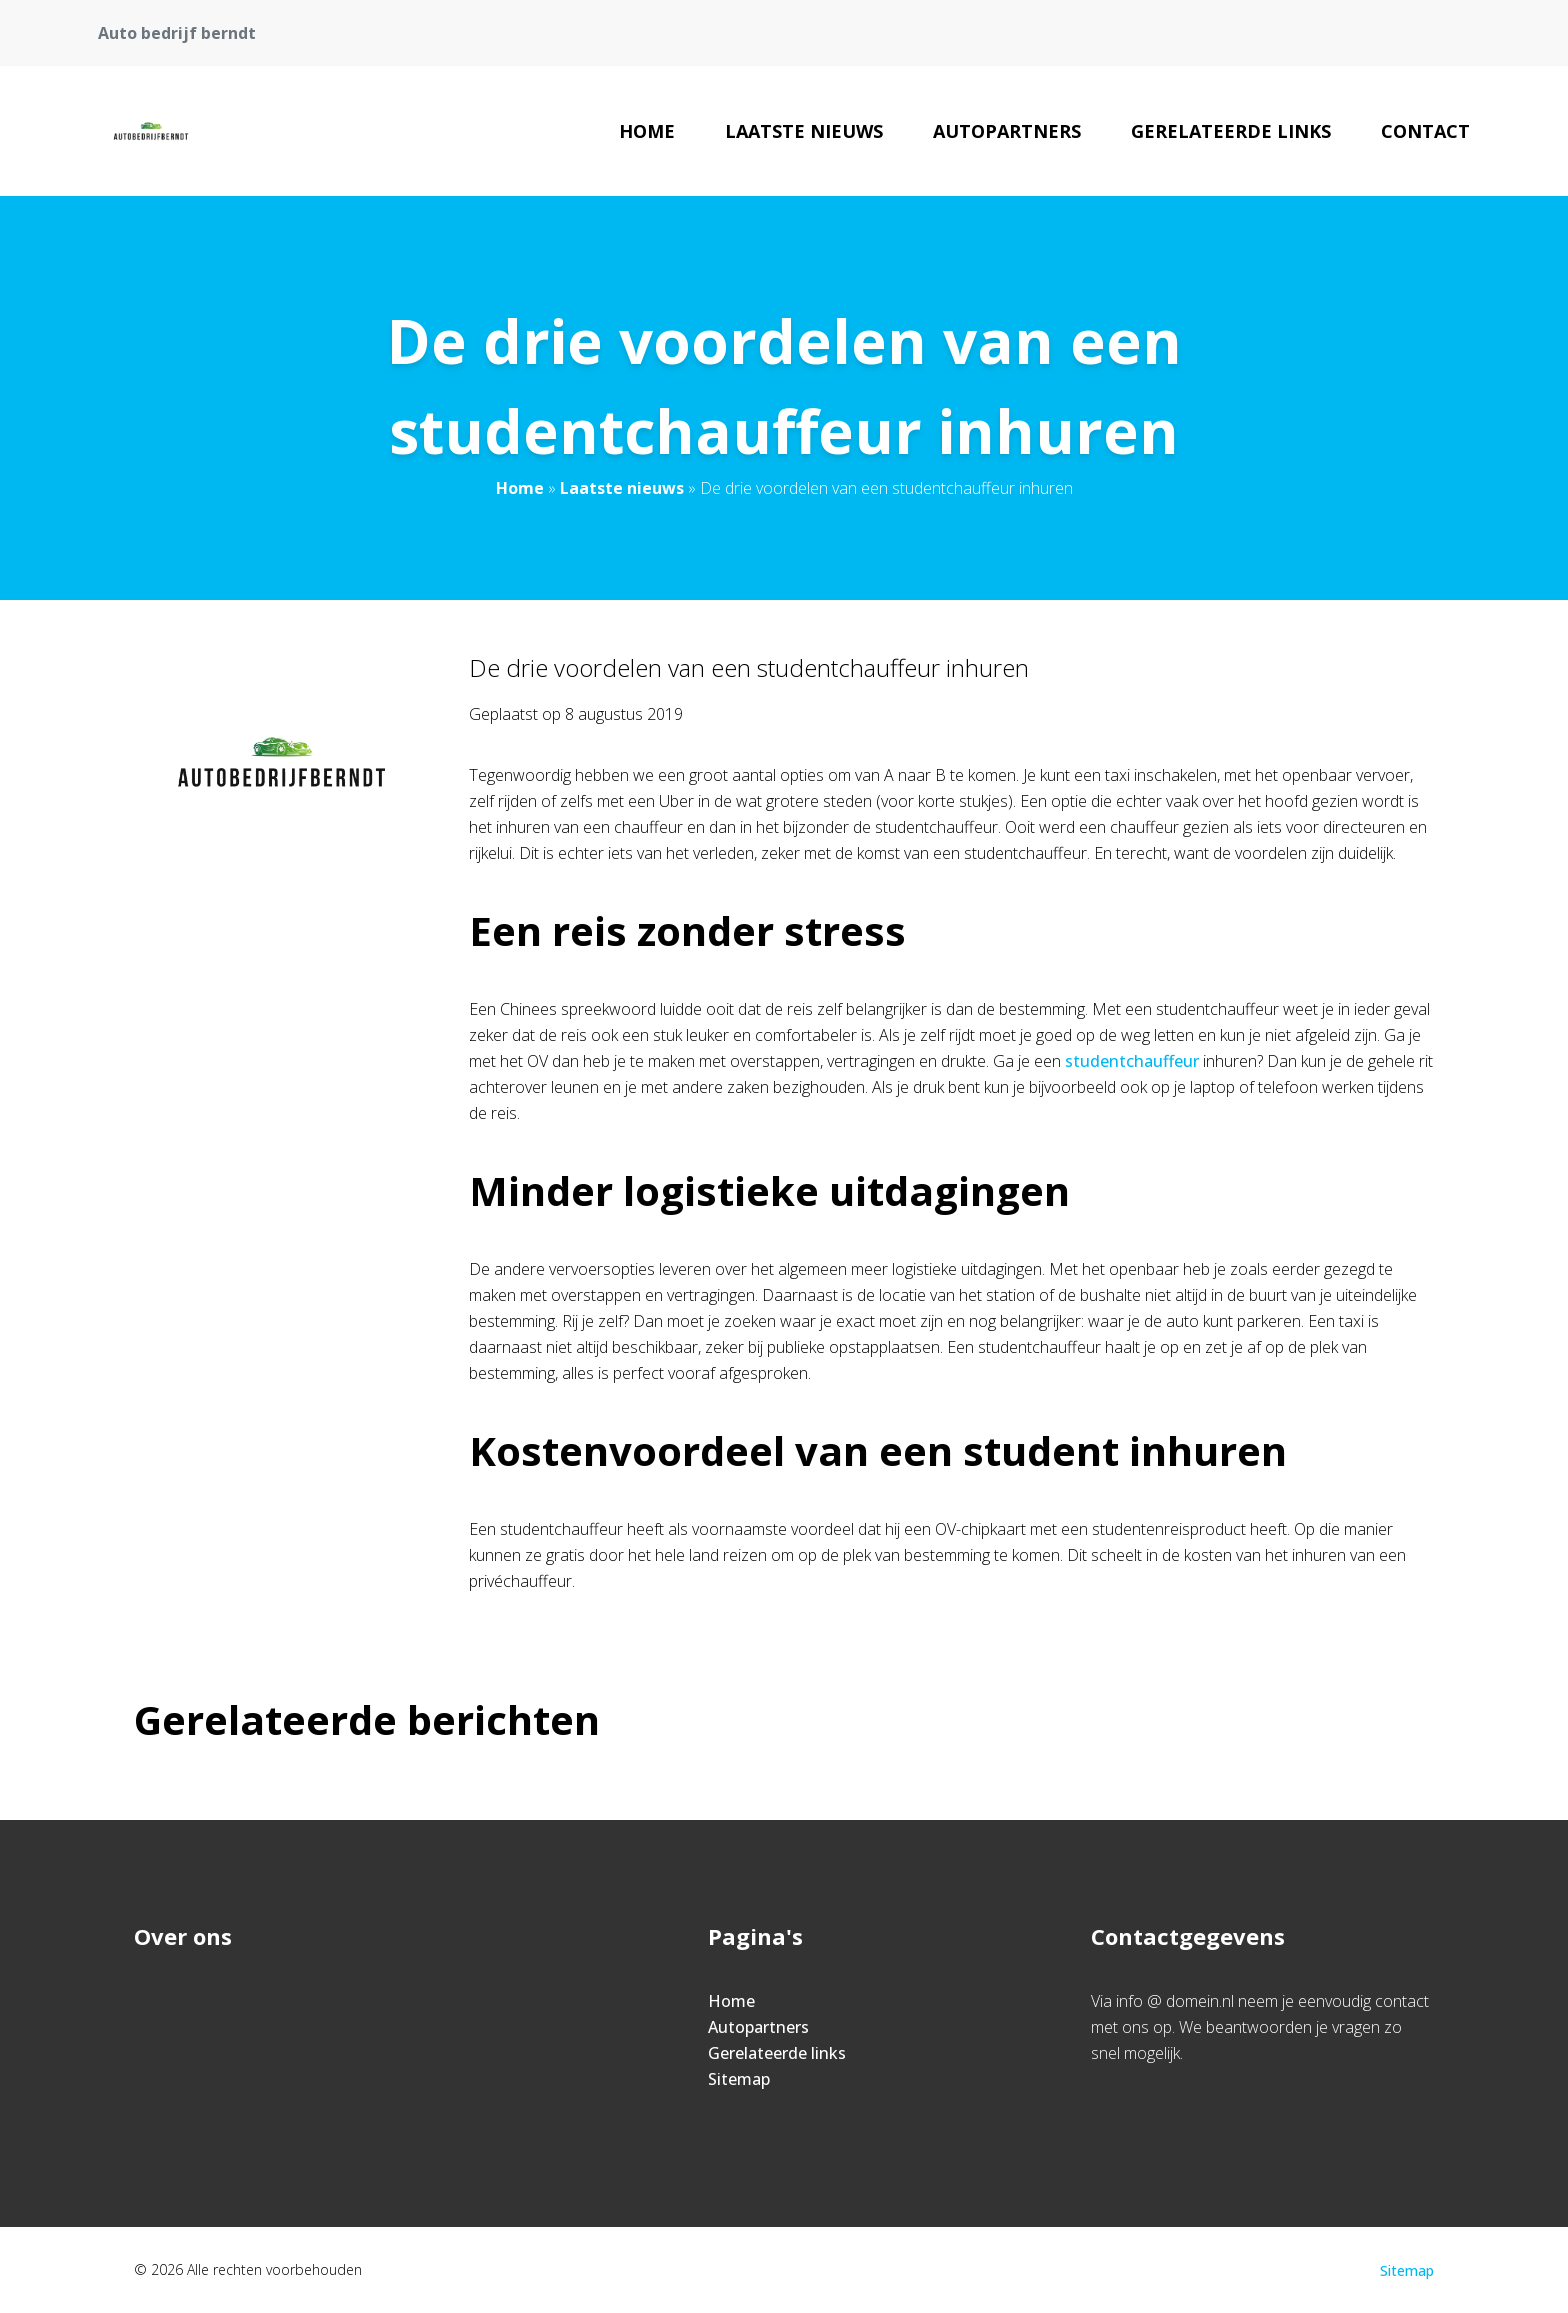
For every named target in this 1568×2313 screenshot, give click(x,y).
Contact (1425, 131)
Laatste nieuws (804, 131)
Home (647, 131)
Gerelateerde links (1231, 131)
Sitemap (739, 2079)
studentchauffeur (1132, 1061)
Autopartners (1007, 131)
